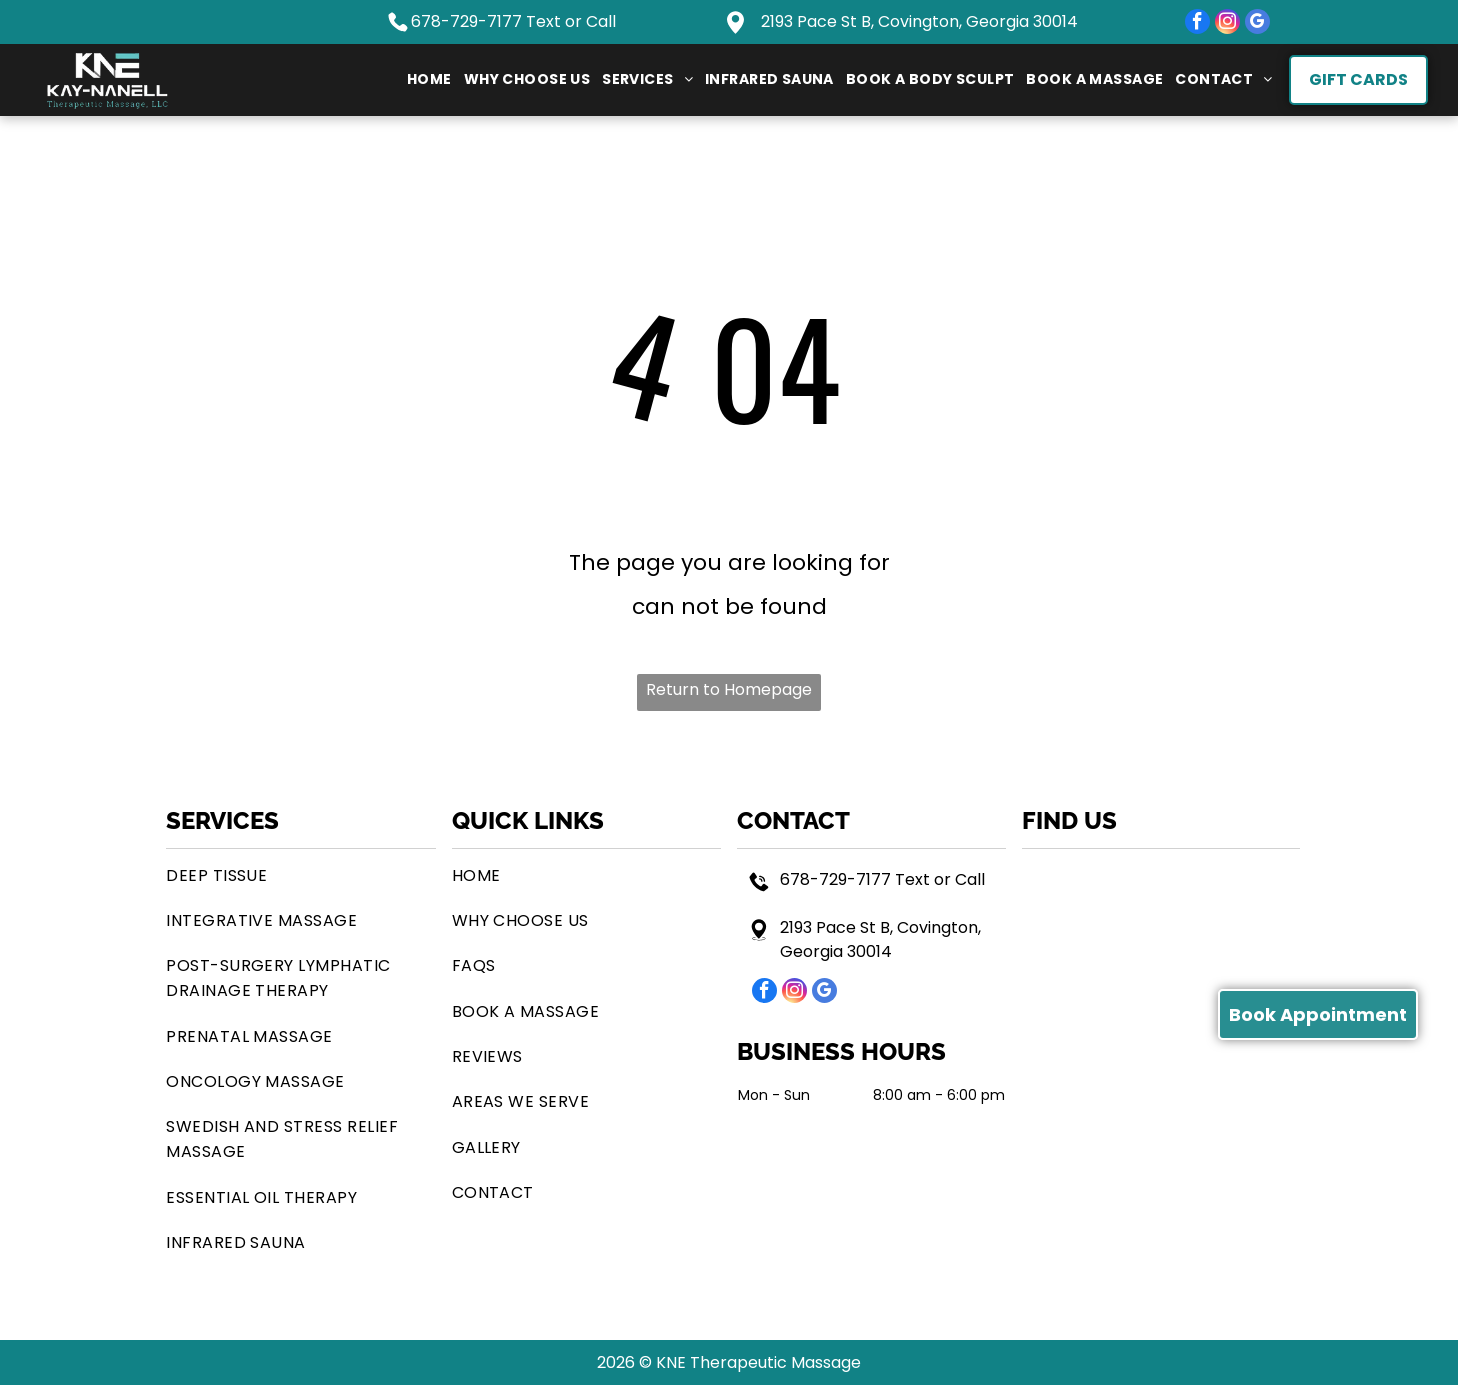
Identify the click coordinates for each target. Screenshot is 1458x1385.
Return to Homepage (729, 689)
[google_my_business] (1257, 24)
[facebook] (1197, 24)
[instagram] (1227, 24)
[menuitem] (429, 80)
